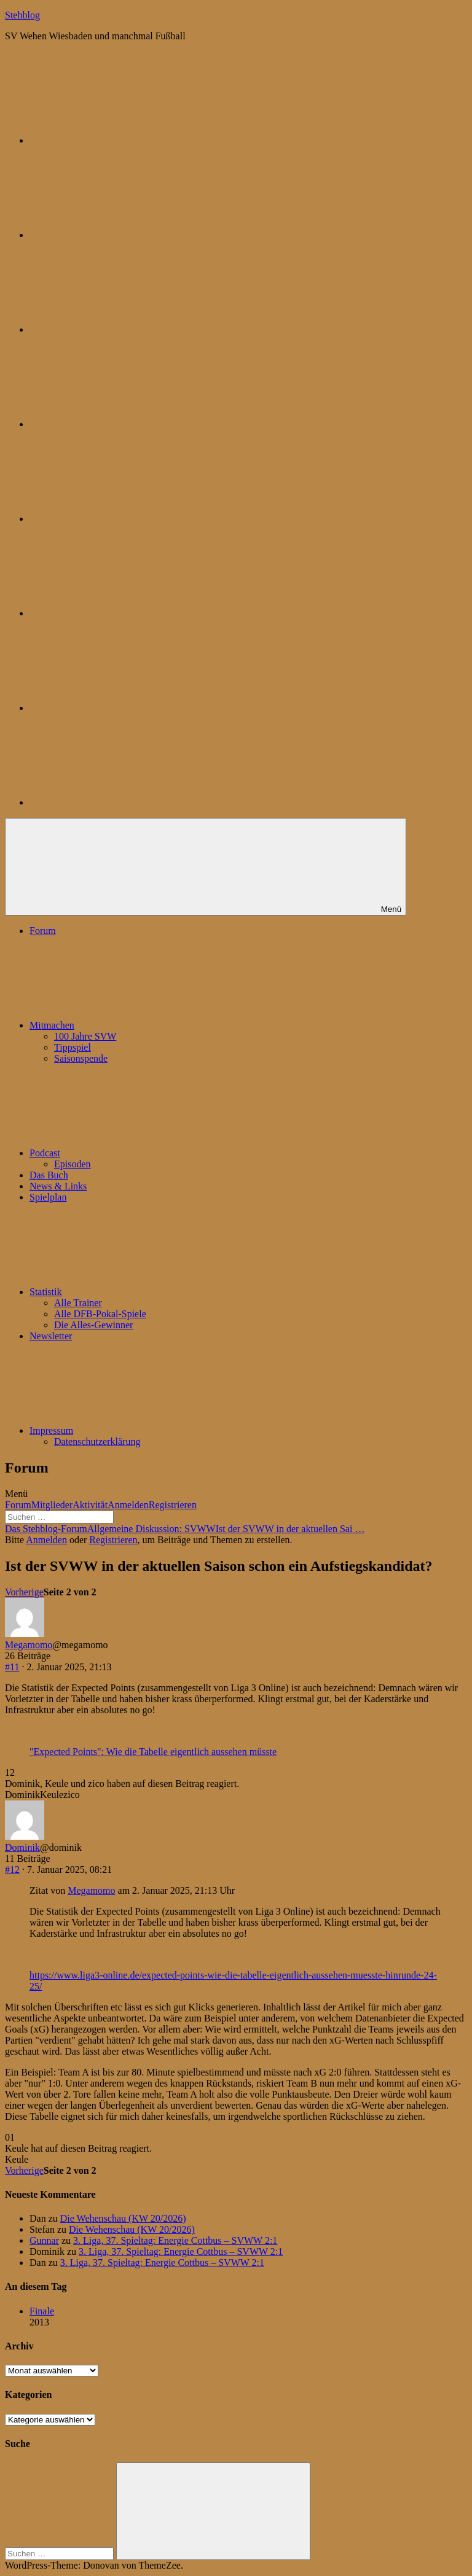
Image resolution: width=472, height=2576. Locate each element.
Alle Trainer (78, 1303)
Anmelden (128, 1505)
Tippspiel (72, 1047)
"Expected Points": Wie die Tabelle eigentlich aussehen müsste (153, 1751)
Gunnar (44, 2240)
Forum (43, 930)
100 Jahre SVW (85, 1036)
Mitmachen (144, 1025)
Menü (16, 1493)
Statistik (138, 1291)
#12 (12, 1869)
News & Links (58, 1186)
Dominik (22, 1847)
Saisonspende (81, 1058)
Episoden (72, 1164)
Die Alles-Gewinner (93, 1325)
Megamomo (28, 1645)
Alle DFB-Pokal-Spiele (100, 1314)
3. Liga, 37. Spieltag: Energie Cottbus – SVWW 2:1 (175, 2240)
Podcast (137, 1153)
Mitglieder (52, 1505)
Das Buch (49, 1175)
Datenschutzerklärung (97, 1441)
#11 (12, 1667)
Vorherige (24, 1592)
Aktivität (90, 1505)
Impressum (144, 1430)
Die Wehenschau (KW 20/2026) (123, 2218)
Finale (42, 2311)
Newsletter (51, 1336)
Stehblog (22, 15)
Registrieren (173, 1505)
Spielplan (48, 1197)
